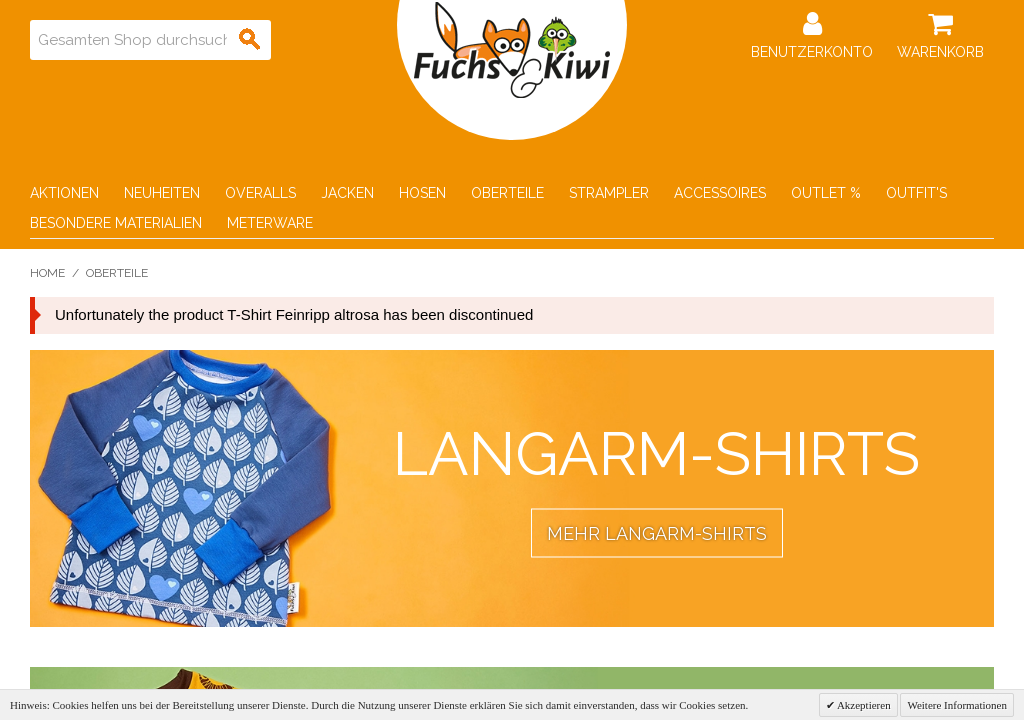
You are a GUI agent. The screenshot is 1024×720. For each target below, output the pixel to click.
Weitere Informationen (957, 705)
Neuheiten (162, 193)
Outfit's (916, 193)
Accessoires (720, 193)
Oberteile (507, 193)
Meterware (270, 223)
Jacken (347, 193)
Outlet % (826, 193)
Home (47, 273)
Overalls (260, 193)
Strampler (609, 193)
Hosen (422, 193)
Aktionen (64, 193)
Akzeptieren (863, 705)
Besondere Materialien (116, 223)
